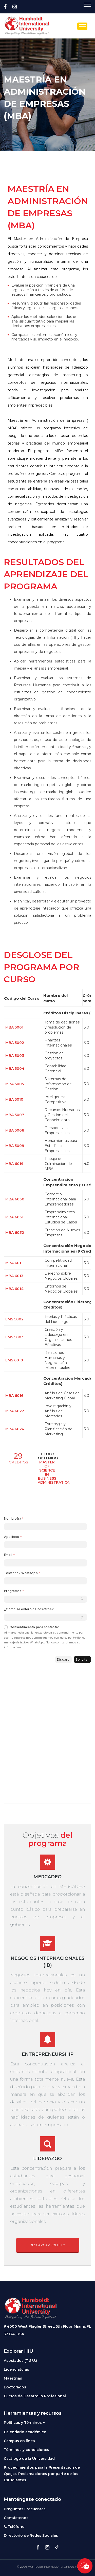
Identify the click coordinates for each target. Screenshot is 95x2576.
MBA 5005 (14, 1084)
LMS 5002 (14, 1319)
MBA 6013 (14, 1276)
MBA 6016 (14, 1395)
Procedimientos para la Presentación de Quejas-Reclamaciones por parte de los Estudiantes (42, 2473)
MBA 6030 (14, 1199)
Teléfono (14, 2526)
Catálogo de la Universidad (29, 2458)
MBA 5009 (14, 1145)
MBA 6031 (14, 1217)
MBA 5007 (14, 1115)
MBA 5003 (14, 1055)
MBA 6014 (14, 1288)
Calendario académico (25, 2432)
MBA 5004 (14, 1068)
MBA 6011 (14, 1263)
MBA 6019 (14, 1163)
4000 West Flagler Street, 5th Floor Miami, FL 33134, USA (47, 2330)
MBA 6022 (14, 1411)
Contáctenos (16, 2517)
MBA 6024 (14, 1429)
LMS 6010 (14, 1360)
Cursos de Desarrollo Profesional (35, 2396)
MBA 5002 (14, 1042)
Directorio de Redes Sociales (31, 2535)
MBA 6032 (14, 1232)
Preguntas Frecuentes (25, 2509)
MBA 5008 (14, 1130)
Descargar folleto (47, 2245)
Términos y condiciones (26, 2449)
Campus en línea (19, 2441)
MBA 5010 (14, 1099)
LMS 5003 (14, 1337)
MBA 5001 (14, 1027)
